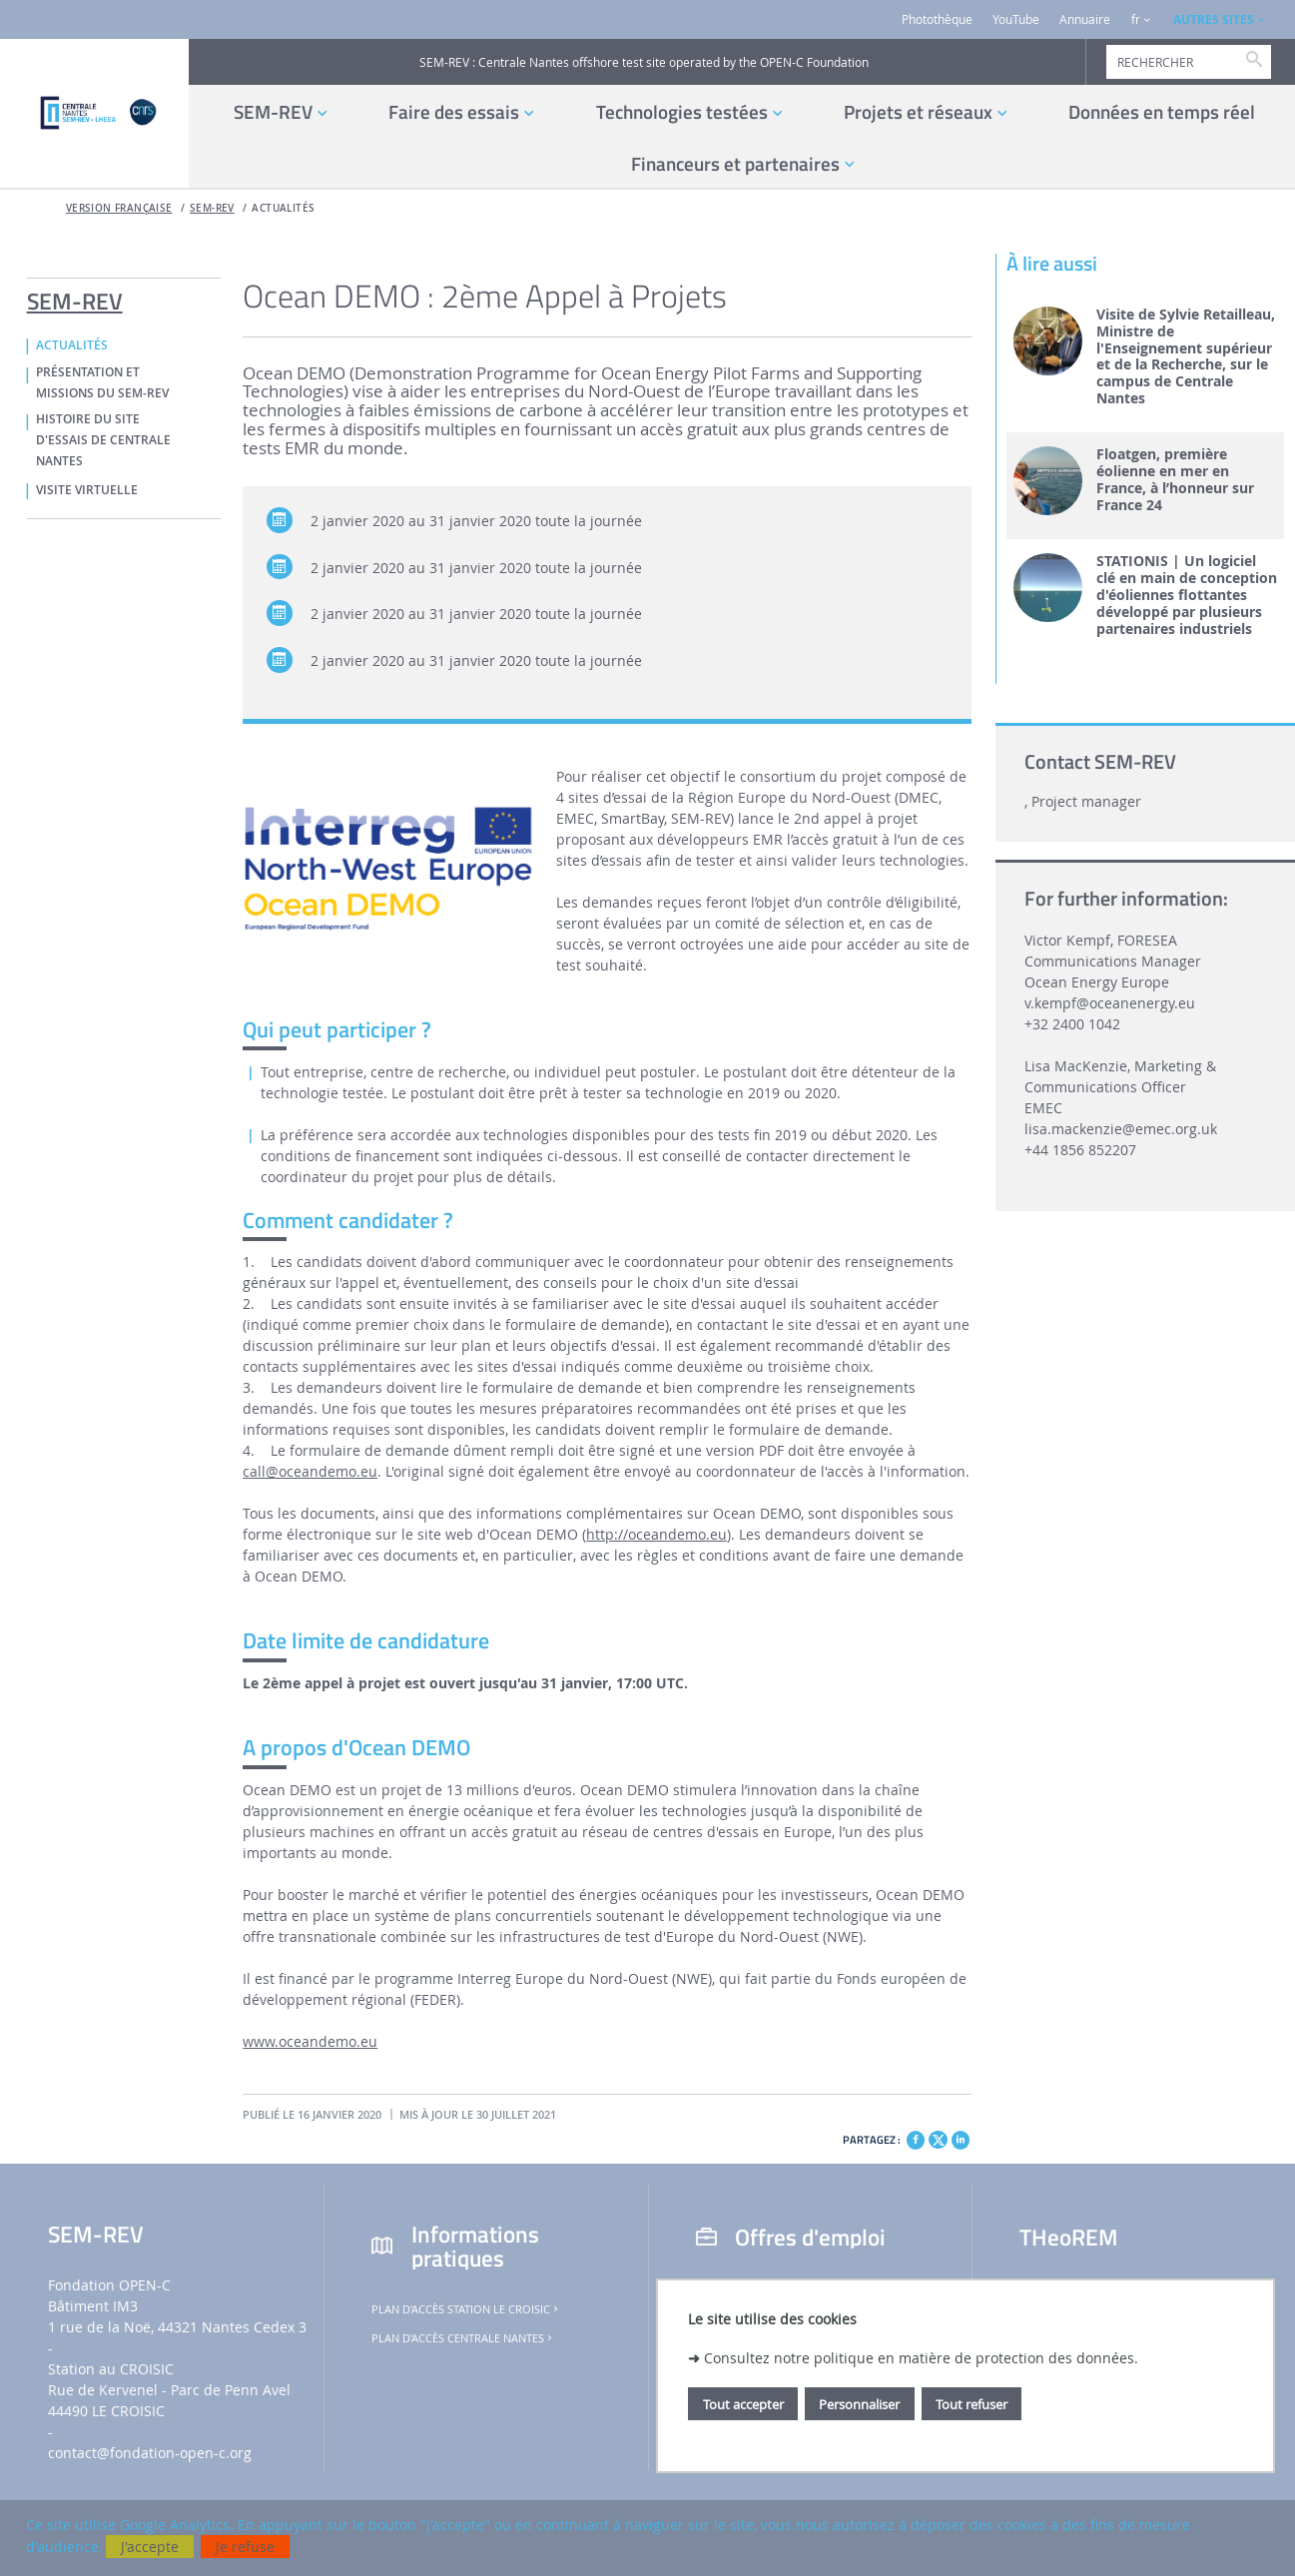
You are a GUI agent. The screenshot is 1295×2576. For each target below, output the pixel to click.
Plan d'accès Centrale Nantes (463, 2338)
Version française (119, 208)
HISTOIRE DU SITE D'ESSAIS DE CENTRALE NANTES (103, 440)
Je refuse (245, 2546)
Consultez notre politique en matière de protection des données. (921, 2357)
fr (1135, 19)
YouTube (1015, 19)
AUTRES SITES (1213, 19)
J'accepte (150, 2546)
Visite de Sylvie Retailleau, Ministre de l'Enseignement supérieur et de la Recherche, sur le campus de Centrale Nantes (1185, 357)
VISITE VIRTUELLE (87, 490)
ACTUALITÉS (283, 208)
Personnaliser (859, 2404)
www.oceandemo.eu (310, 2041)
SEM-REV (212, 208)
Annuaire (1084, 19)
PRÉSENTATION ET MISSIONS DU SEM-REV (102, 382)
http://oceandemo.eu (656, 1534)
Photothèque (937, 19)
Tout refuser (971, 2404)
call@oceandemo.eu (310, 1471)
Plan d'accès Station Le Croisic (466, 2309)
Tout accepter (743, 2404)
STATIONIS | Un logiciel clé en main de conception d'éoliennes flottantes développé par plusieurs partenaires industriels (1186, 595)
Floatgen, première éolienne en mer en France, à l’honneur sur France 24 (1175, 479)
